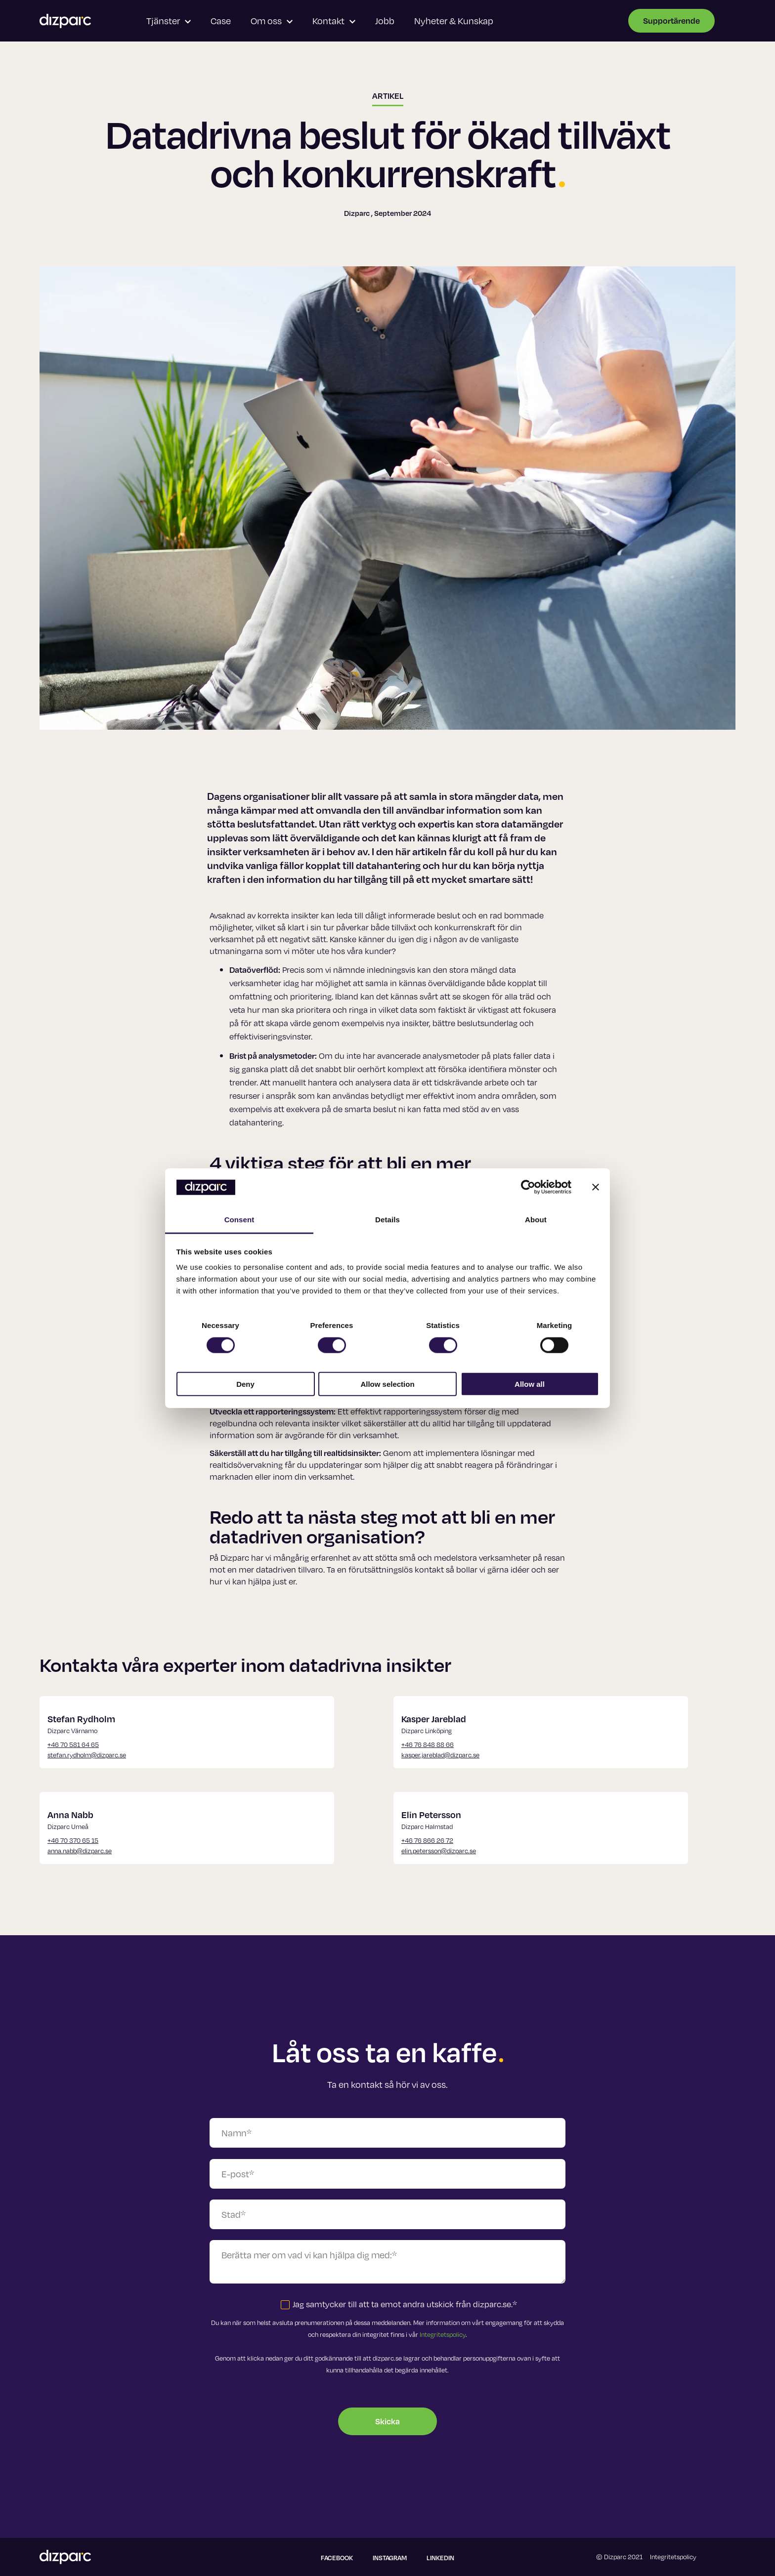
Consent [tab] (239, 1219)
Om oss (272, 20)
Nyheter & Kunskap (453, 20)
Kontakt (333, 20)
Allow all (530, 1384)
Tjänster (168, 20)
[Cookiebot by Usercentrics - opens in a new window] (528, 1187)
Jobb (384, 20)
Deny (245, 1384)
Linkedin (440, 2558)
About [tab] (536, 1219)
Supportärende (671, 20)
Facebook (337, 2558)
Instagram (390, 2558)
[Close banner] (595, 1187)
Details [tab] (387, 1219)
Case (221, 20)
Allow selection (387, 1384)
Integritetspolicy (443, 2334)
